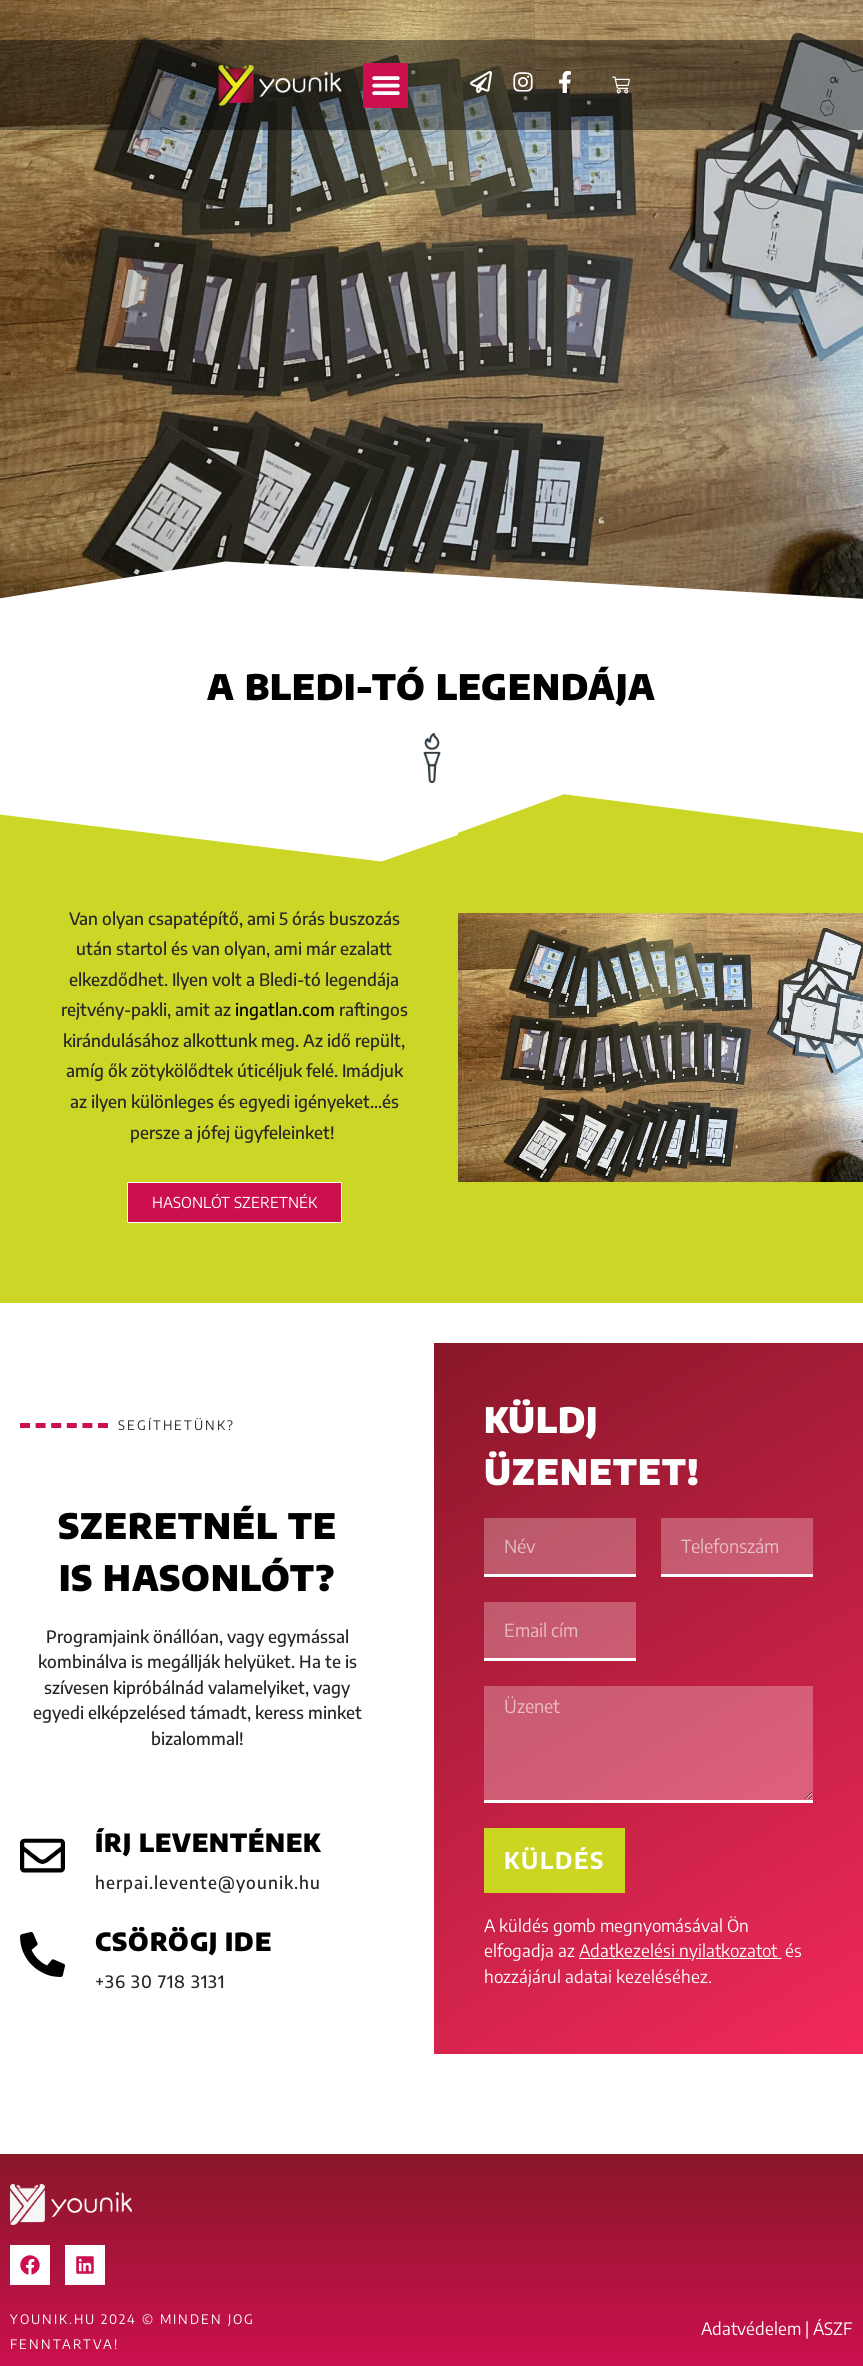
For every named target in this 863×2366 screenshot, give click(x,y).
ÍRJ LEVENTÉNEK (208, 1842)
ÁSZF (833, 2328)
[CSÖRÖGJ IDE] (42, 1954)
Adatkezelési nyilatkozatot (678, 1950)
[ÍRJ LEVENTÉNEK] (42, 1855)
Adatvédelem (751, 2328)
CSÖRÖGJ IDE (183, 1941)
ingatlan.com (283, 1009)
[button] (385, 85)
